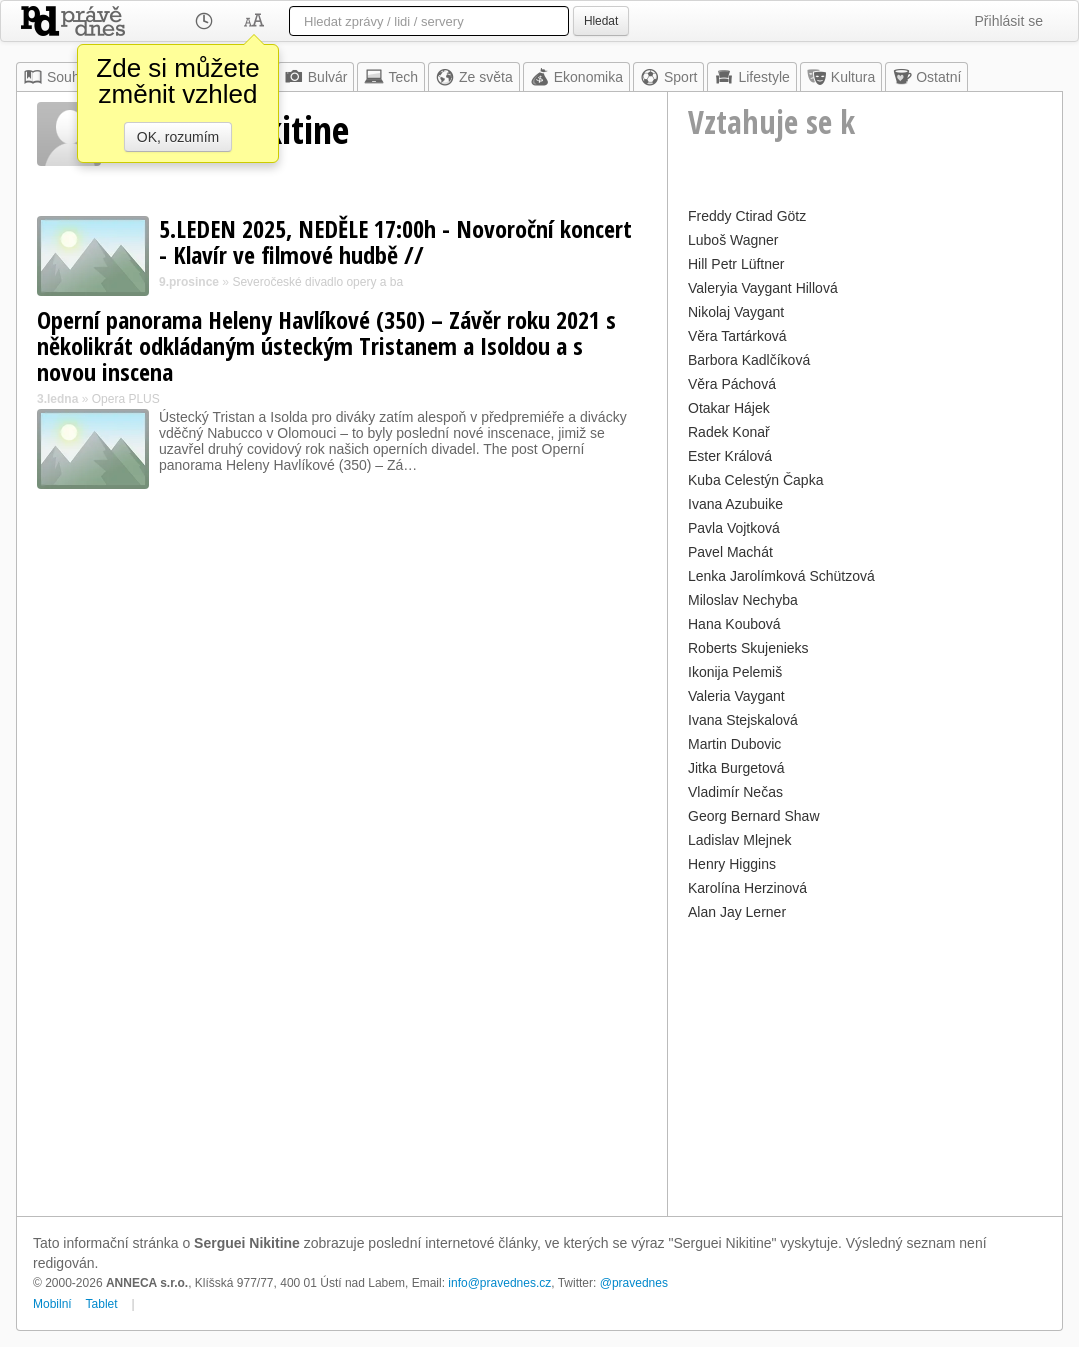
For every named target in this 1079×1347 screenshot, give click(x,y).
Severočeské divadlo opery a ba (317, 282)
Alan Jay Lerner (737, 912)
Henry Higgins (732, 864)
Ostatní (926, 77)
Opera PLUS (126, 399)
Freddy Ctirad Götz (747, 216)
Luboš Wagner (733, 240)
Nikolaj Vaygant (736, 312)
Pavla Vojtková (734, 528)
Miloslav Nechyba (743, 600)
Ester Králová (730, 456)
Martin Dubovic (734, 744)
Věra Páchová (732, 384)
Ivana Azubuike (735, 504)
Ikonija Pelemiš (735, 672)
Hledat (601, 21)
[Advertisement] (865, 1066)
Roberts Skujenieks (748, 648)
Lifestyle (751, 77)
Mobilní (52, 1304)
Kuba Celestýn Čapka (755, 480)
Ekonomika (576, 77)
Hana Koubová (734, 624)
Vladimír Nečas (735, 792)
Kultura (841, 77)
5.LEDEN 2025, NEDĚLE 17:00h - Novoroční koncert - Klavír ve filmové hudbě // (395, 241)
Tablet (102, 1304)
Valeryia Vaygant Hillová (763, 288)
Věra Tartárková (737, 336)
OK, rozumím (178, 137)
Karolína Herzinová (747, 888)
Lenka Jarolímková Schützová (781, 576)
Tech (391, 77)
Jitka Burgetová (736, 768)
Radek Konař (729, 432)
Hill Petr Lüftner (736, 264)
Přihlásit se (1009, 21)
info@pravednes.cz (499, 1283)
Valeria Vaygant (736, 696)
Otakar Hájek (729, 408)
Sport (668, 77)
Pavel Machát (730, 552)
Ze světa (474, 77)
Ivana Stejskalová (743, 720)
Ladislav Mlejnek (740, 840)
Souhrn (57, 77)
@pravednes (634, 1283)
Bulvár (316, 77)
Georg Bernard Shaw (754, 816)
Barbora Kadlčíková (749, 360)
